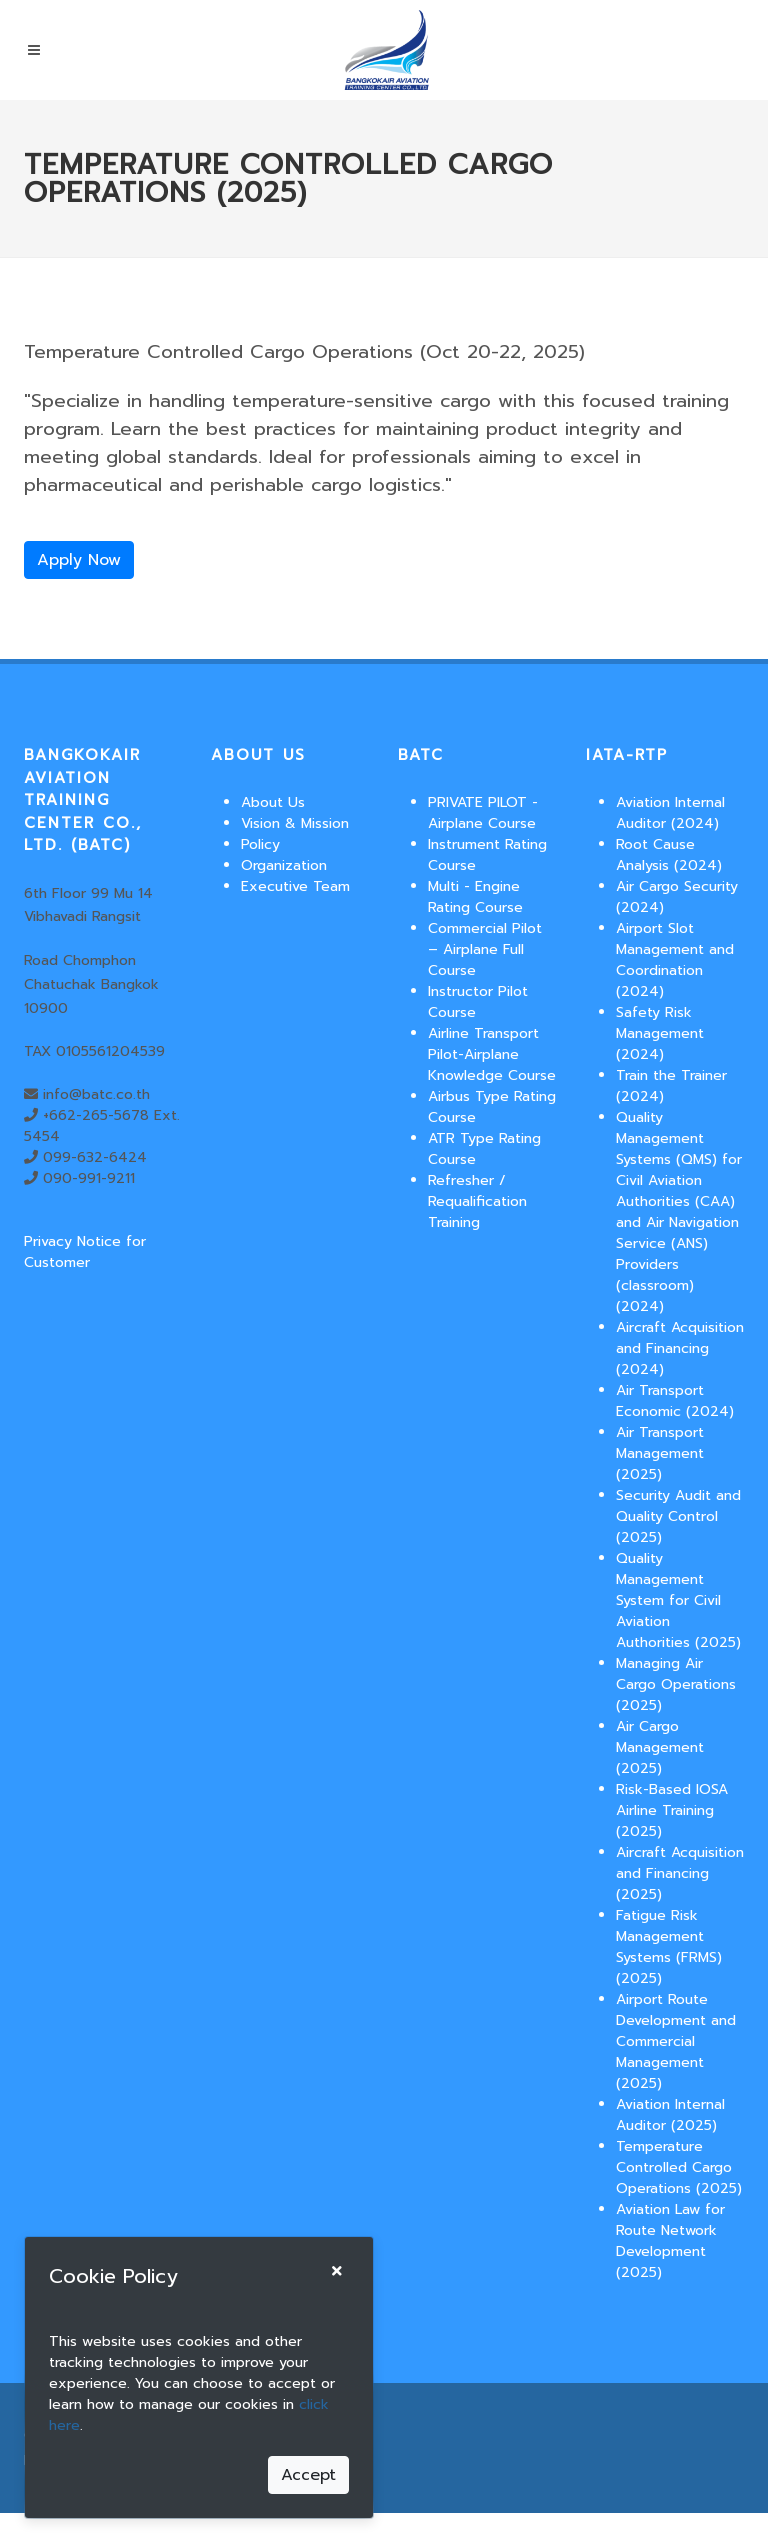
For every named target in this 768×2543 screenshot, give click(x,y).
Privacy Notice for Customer (85, 1252)
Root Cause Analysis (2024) (669, 855)
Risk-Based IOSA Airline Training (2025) (672, 1810)
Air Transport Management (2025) (660, 1453)
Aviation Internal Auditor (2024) (670, 813)
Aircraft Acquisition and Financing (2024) (680, 1348)
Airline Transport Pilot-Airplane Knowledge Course (492, 1054)
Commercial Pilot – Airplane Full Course (485, 949)
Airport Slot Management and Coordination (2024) (675, 960)
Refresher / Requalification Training (477, 1201)
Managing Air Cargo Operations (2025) (676, 1684)
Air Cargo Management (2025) (660, 1747)
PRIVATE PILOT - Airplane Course (483, 813)
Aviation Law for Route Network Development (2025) (670, 2241)
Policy (260, 844)
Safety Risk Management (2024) (660, 1033)
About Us (273, 802)
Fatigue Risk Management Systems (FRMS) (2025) (669, 1947)
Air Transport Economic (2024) (675, 1401)
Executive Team (295, 886)
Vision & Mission (295, 823)
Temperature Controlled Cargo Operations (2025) (679, 2167)
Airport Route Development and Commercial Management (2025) (676, 2041)
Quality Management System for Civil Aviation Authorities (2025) (678, 1600)
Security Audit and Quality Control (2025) (678, 1516)
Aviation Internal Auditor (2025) (670, 2115)
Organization (284, 865)
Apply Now (79, 560)
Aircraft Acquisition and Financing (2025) (680, 1873)
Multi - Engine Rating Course (475, 897)
